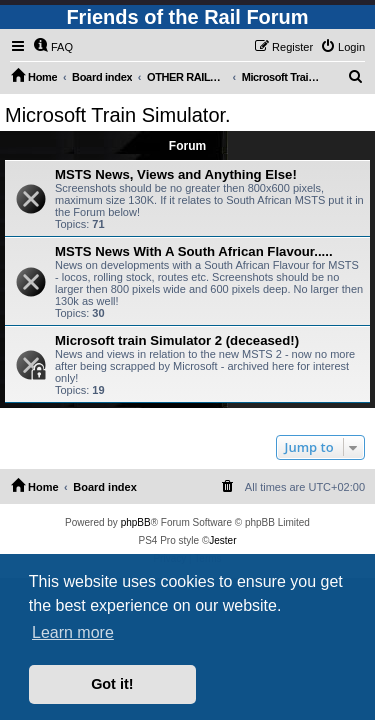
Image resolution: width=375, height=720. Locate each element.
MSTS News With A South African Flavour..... (194, 251)
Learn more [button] (73, 632)
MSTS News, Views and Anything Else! (176, 174)
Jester (222, 540)
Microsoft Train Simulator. (118, 115)
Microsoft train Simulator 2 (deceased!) (177, 340)
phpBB (136, 522)
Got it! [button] (112, 684)
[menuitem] (53, 47)
